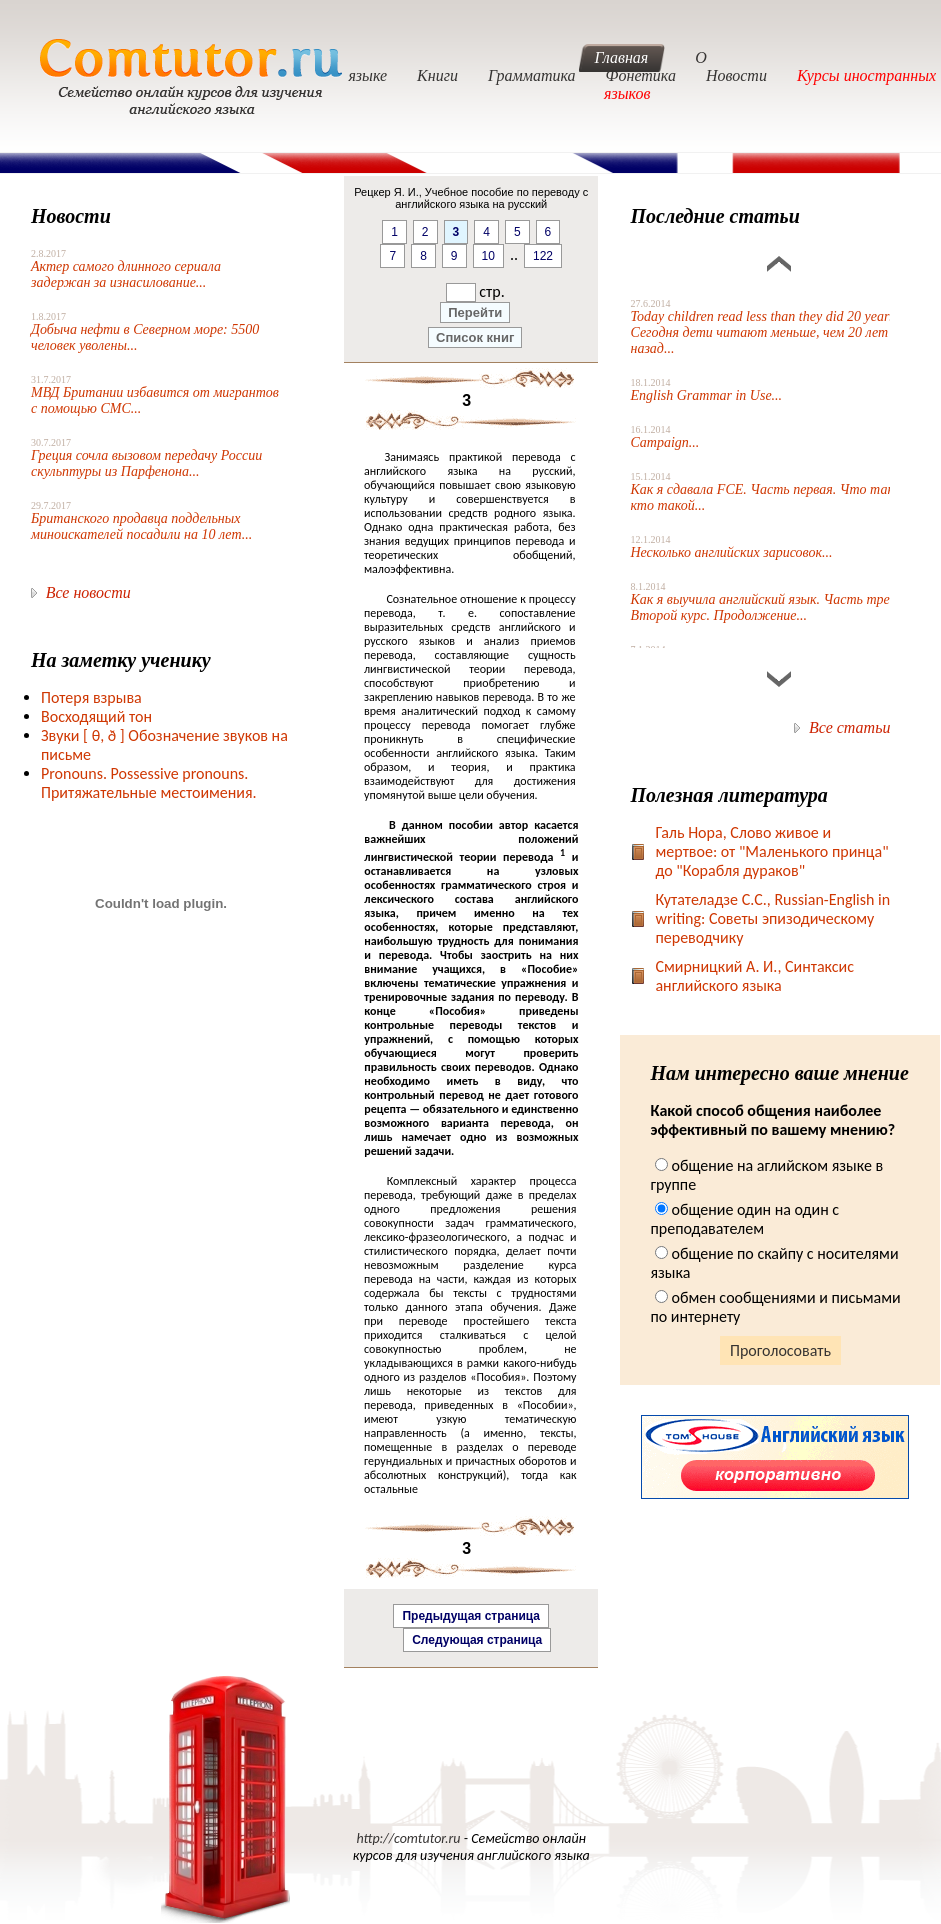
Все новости (88, 592)
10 (488, 256)
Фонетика (641, 75)
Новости (736, 75)
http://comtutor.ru (408, 1838)
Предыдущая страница (471, 1616)
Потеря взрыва (91, 697)
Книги (437, 75)
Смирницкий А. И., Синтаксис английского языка (754, 976)
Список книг (475, 337)
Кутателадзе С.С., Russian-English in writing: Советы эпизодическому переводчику (772, 918)
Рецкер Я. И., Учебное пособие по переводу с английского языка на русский (471, 198)
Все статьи (849, 727)
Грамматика (532, 75)
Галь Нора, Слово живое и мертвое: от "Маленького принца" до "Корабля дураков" (771, 851)
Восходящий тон (96, 716)
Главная (622, 57)
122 (543, 256)
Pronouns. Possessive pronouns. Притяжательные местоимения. (149, 783)
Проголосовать (780, 1350)
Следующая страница (477, 1640)
